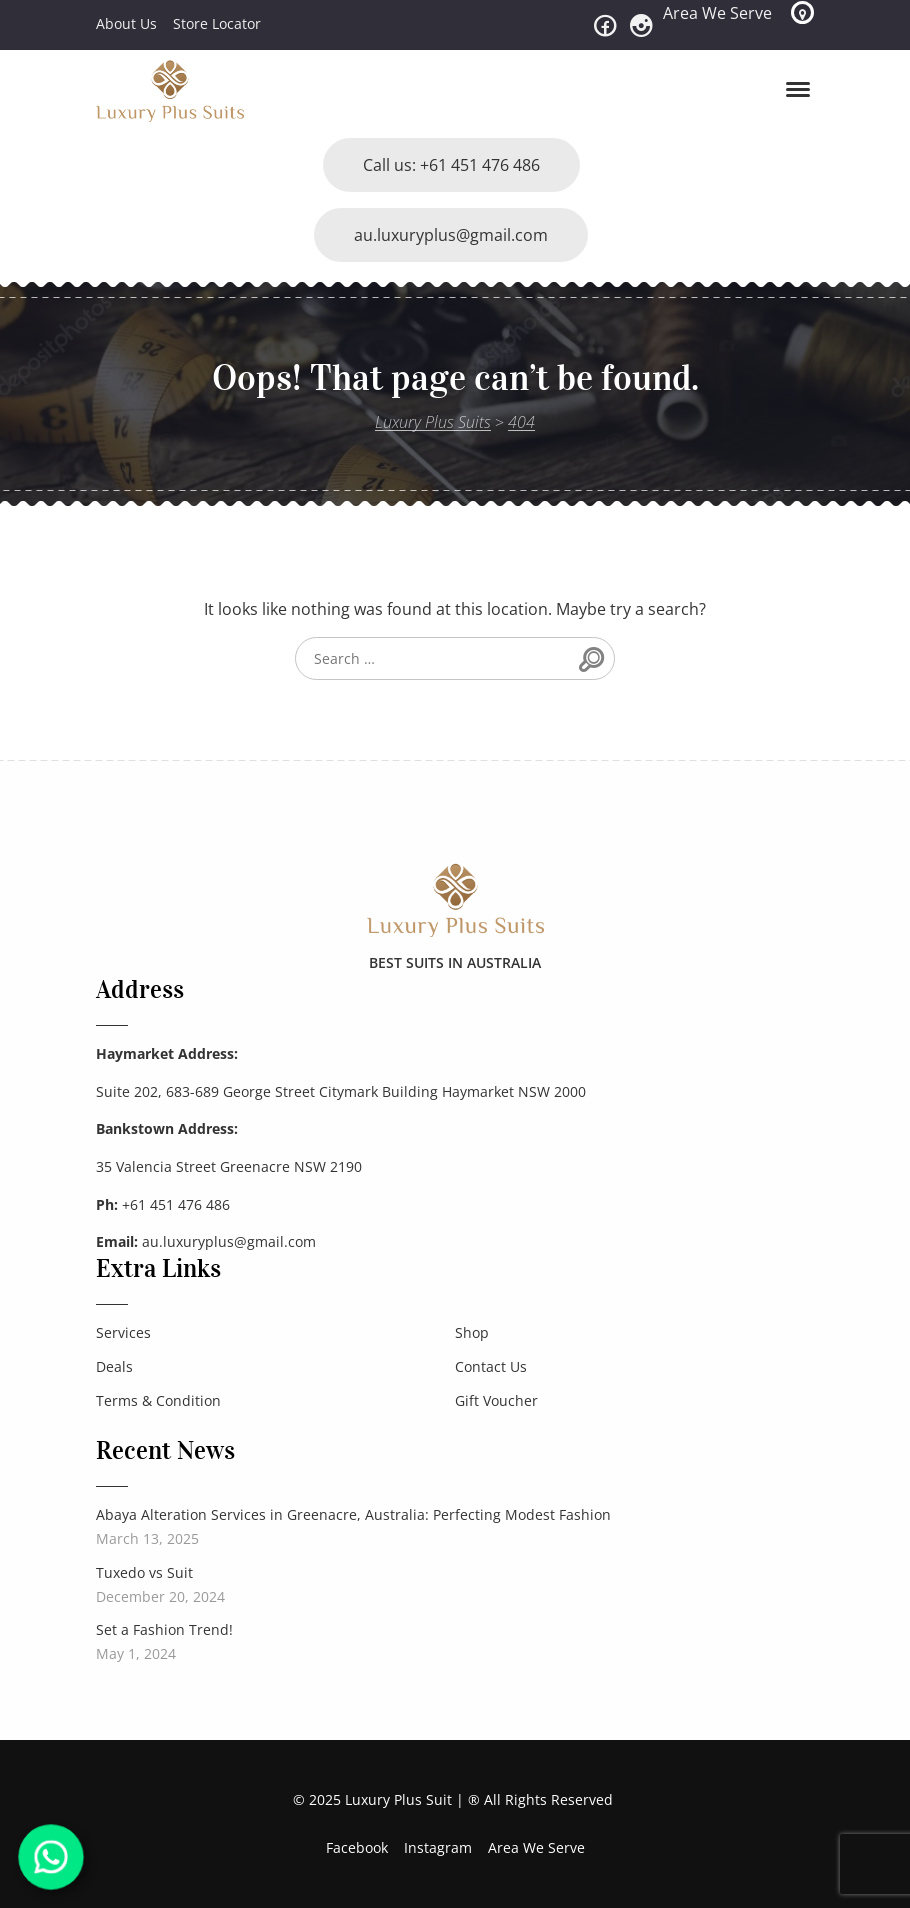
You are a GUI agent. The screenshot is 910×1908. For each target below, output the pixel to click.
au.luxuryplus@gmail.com (451, 235)
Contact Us (491, 1366)
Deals (114, 1366)
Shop (472, 1332)
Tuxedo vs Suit (144, 1572)
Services (123, 1332)
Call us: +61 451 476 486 (451, 165)
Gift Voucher (496, 1400)
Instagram (438, 1847)
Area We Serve (717, 13)
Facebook (357, 1847)
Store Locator (217, 23)
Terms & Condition (158, 1400)
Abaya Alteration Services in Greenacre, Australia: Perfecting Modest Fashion (353, 1514)
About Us (126, 23)
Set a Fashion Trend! (164, 1629)
